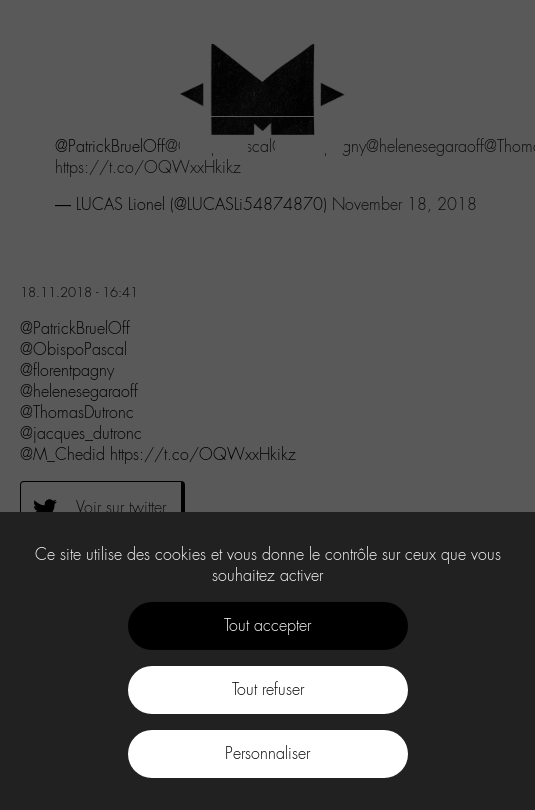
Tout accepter (267, 625)
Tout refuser (268, 689)
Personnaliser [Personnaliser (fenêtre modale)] (267, 753)
